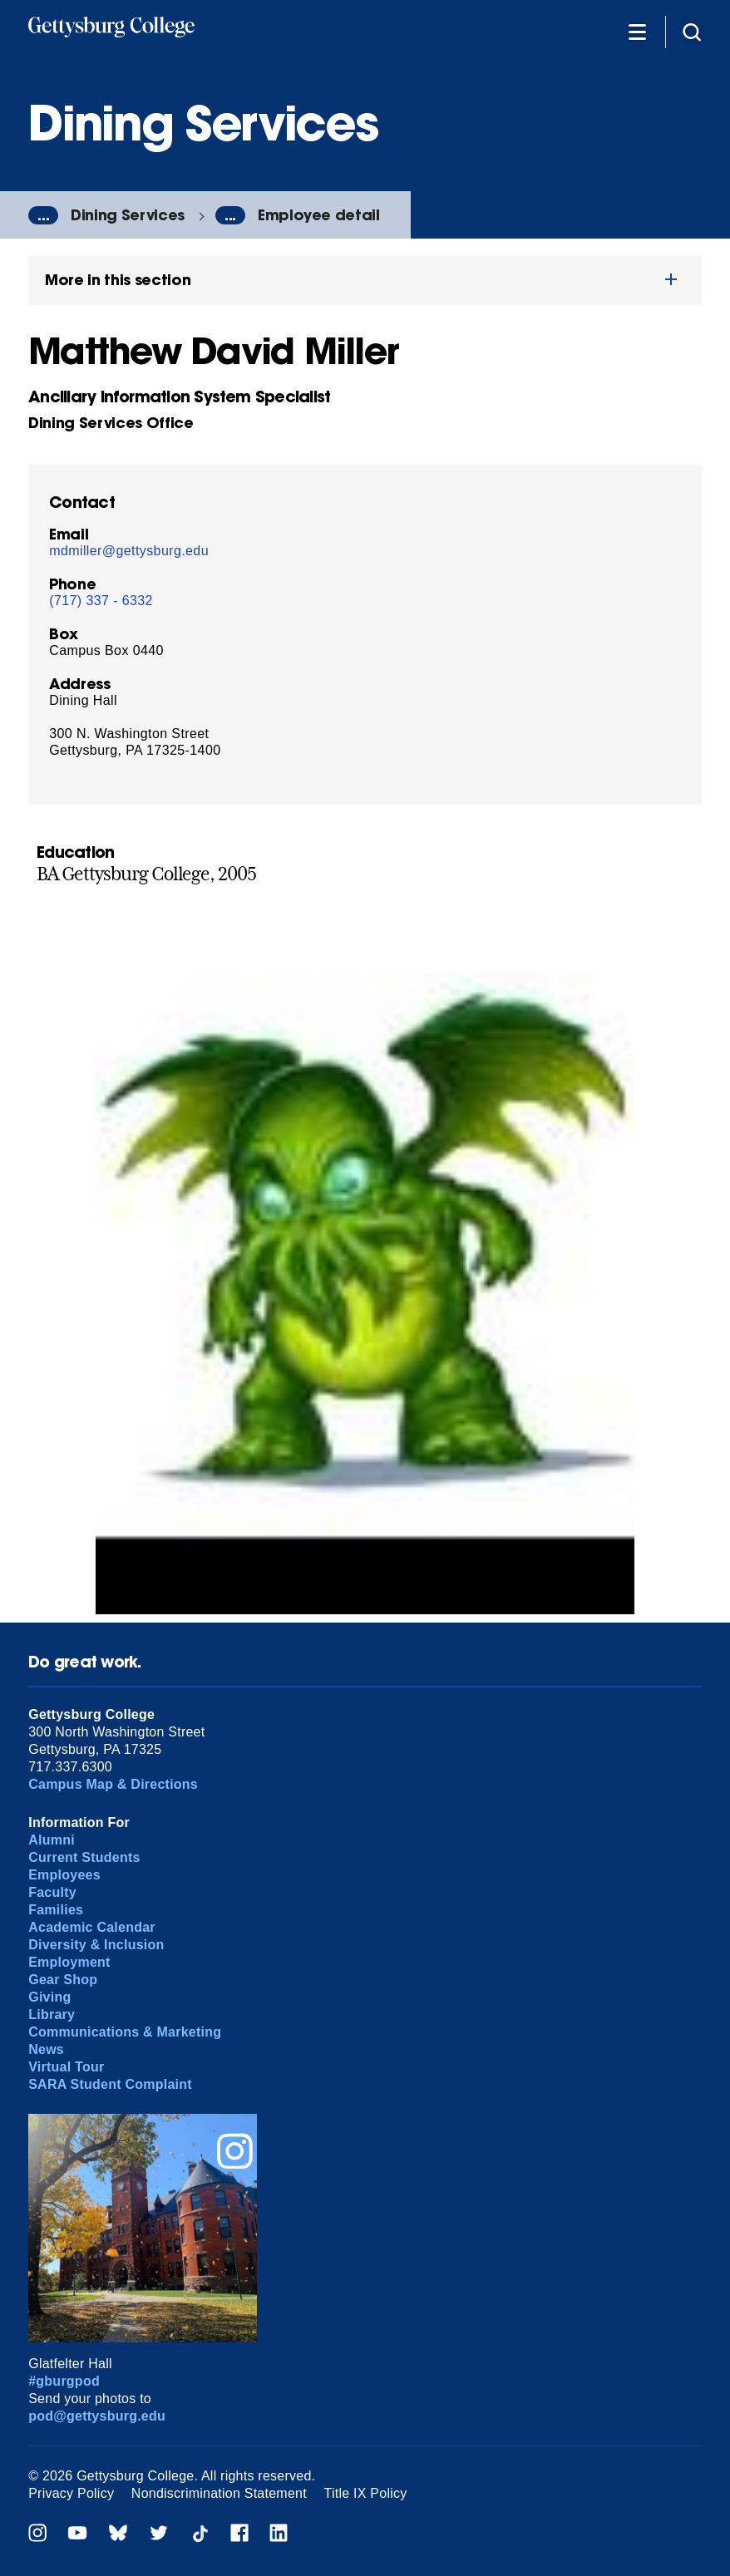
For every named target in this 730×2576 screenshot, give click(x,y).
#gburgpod (64, 2381)
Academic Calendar (91, 1927)
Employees (64, 1875)
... (43, 215)
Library (51, 2014)
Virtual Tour (66, 2067)
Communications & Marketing (124, 2032)
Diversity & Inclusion (96, 1945)
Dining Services (128, 214)
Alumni (51, 1840)
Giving (49, 1997)
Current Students (84, 1857)
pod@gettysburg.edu (96, 2416)
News (46, 2049)
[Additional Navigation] (637, 31)
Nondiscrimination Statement (219, 2493)
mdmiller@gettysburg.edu (129, 551)
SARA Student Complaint (110, 2084)
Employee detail (319, 214)
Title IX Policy (365, 2493)
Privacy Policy (71, 2493)
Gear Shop (62, 1980)
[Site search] (692, 31)
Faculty (52, 1892)
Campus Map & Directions (113, 1784)
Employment (69, 1962)
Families (55, 1910)
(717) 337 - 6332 (101, 601)
